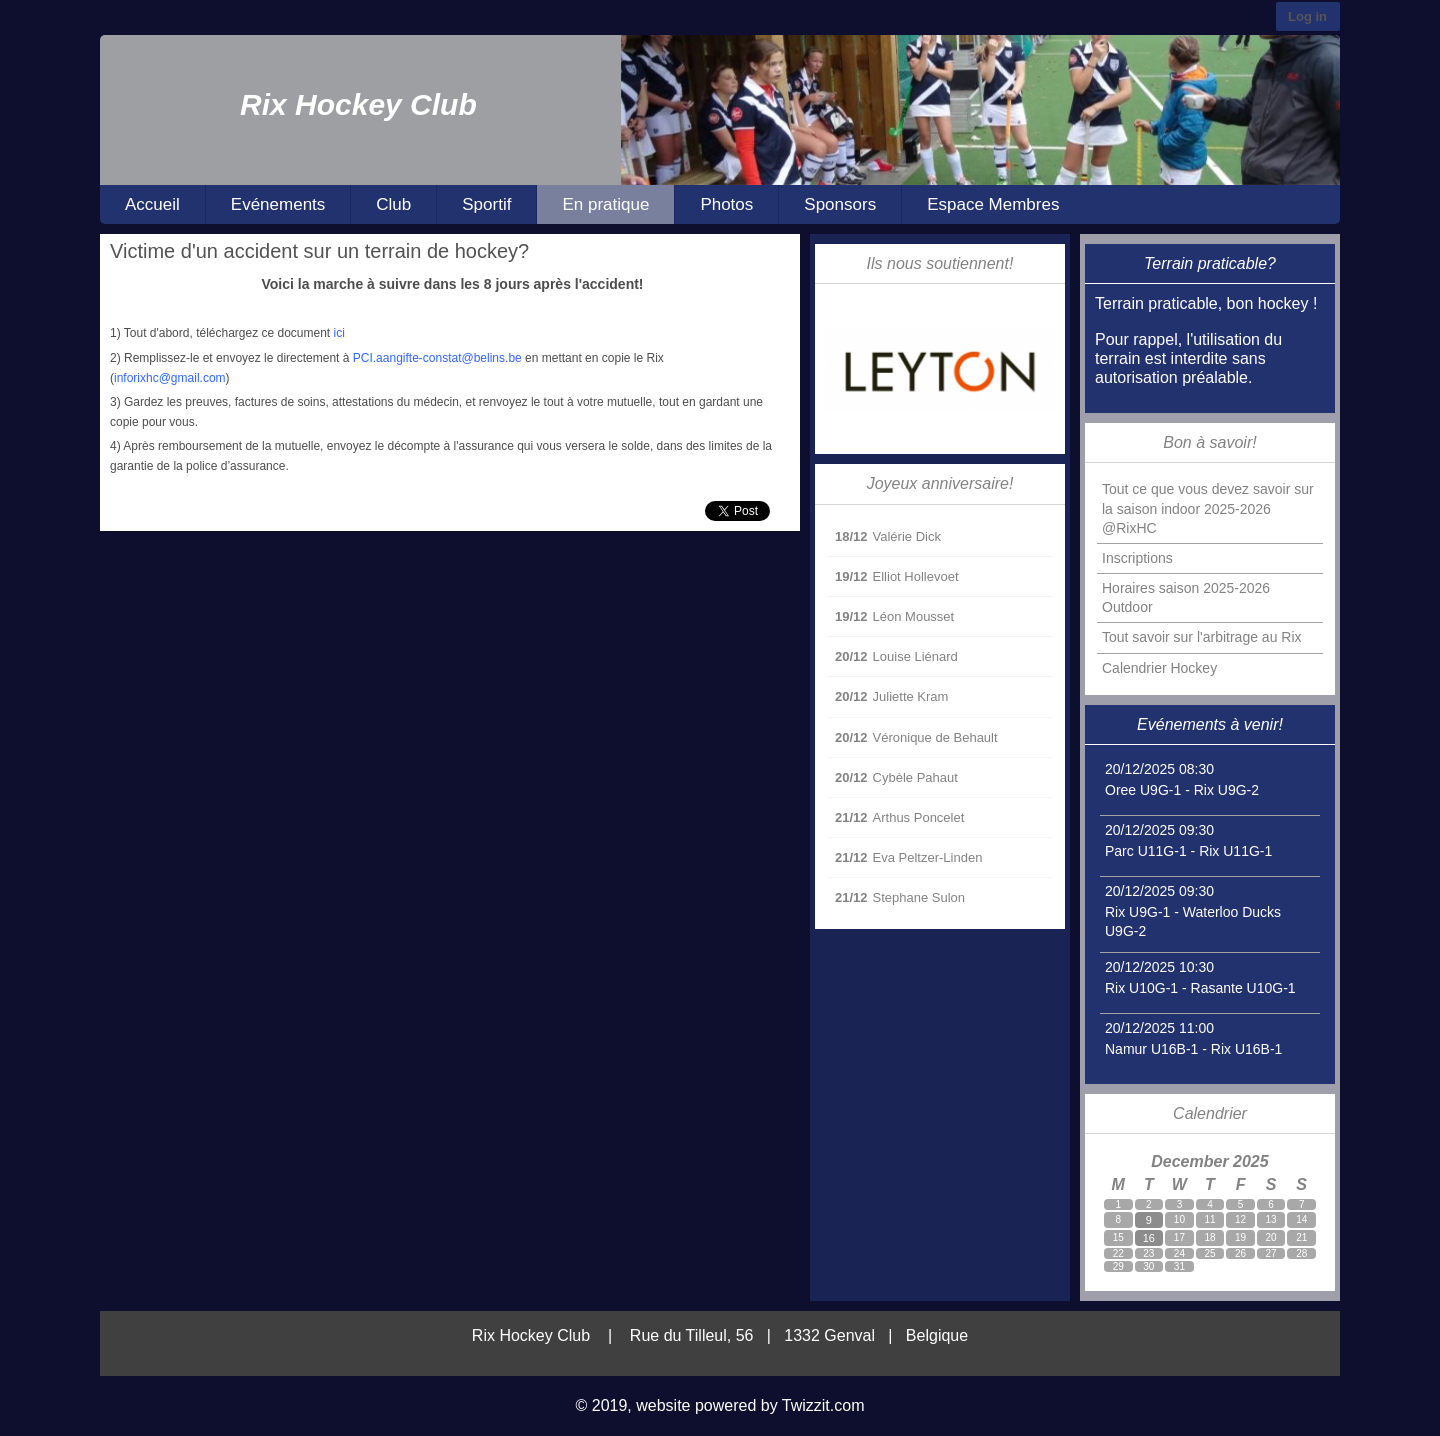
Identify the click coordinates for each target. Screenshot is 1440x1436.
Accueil (152, 204)
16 (1149, 1238)
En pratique (605, 204)
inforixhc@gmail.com (170, 378)
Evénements (278, 204)
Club (393, 204)
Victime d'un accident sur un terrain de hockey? (319, 251)
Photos (726, 204)
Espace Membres (993, 204)
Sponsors (840, 204)
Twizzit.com (823, 1405)
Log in (1307, 16)
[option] (980, 110)
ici (339, 333)
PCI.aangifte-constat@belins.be (437, 358)
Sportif (486, 204)
